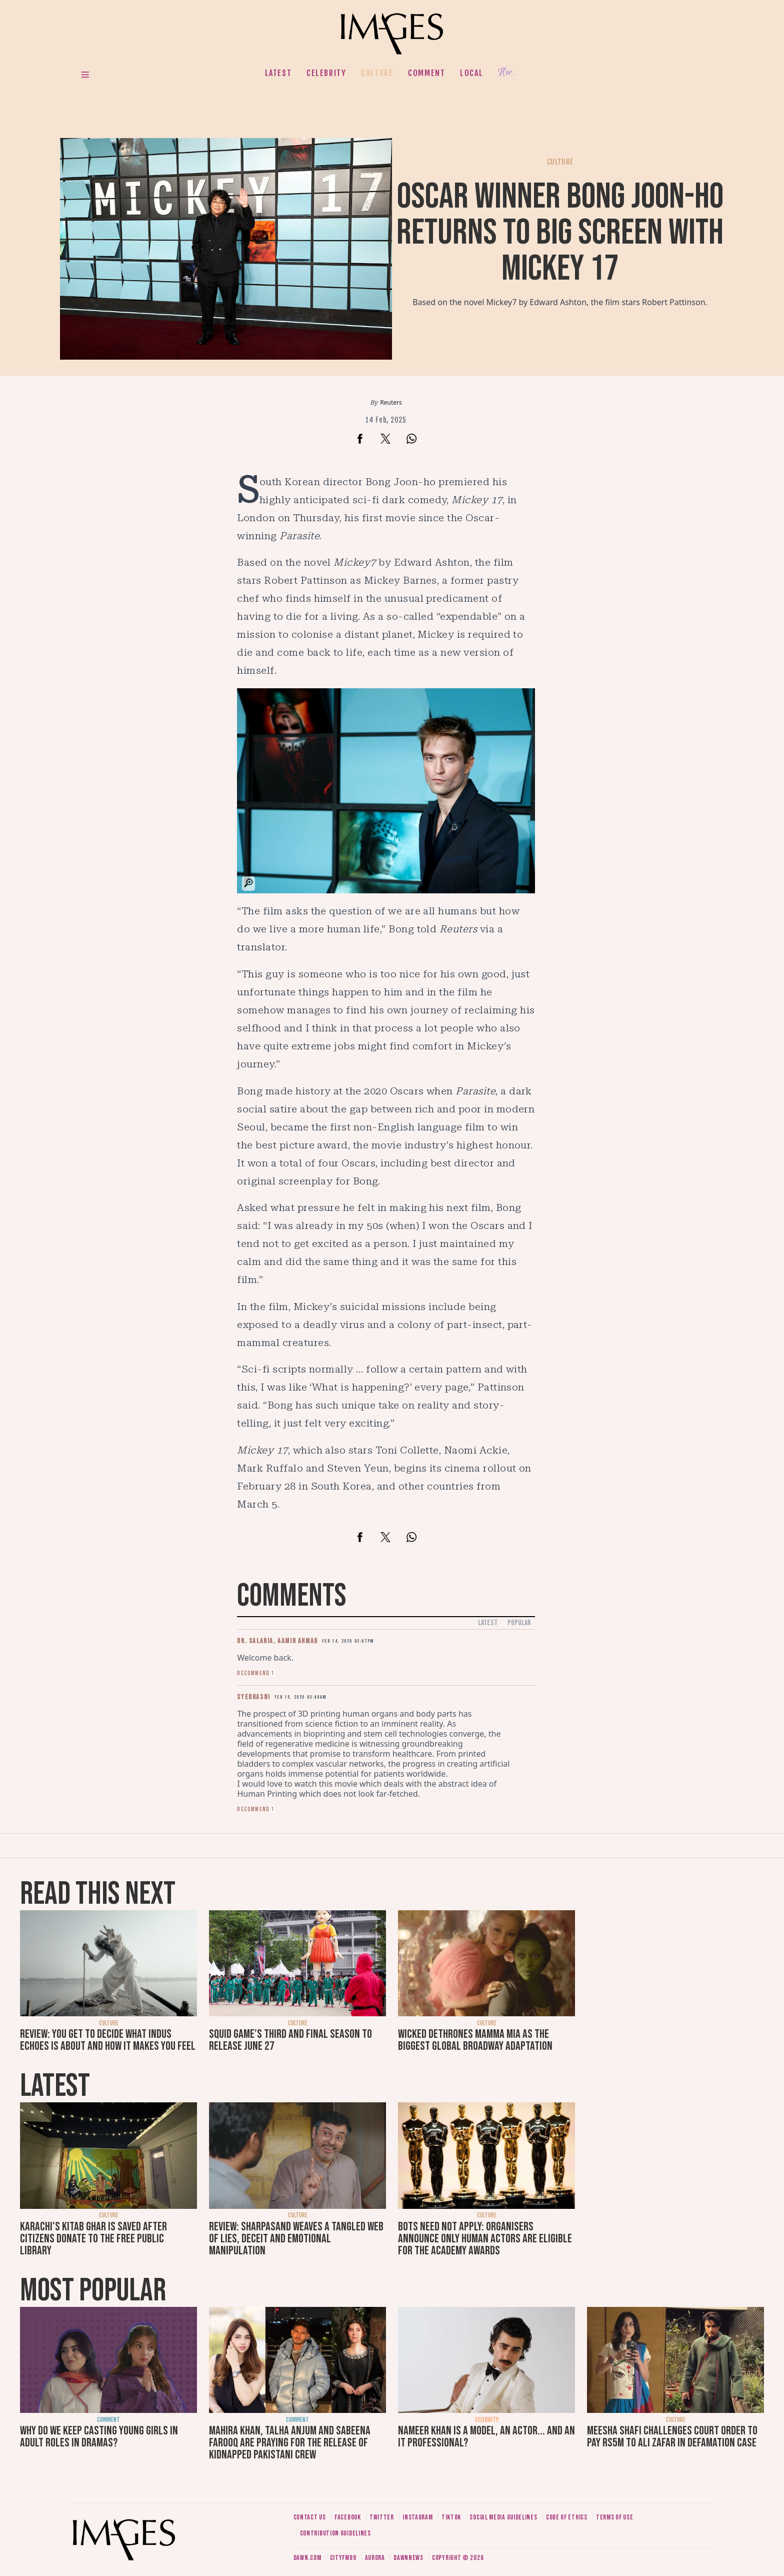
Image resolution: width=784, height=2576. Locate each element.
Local (471, 73)
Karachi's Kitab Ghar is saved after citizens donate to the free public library (93, 2238)
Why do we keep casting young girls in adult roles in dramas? (99, 2436)
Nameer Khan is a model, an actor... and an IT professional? (486, 2436)
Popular (519, 1623)
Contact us (310, 2517)
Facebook (347, 2517)
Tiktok (451, 2517)
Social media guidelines (503, 2517)
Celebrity (326, 73)
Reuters (391, 402)
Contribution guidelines (335, 2533)
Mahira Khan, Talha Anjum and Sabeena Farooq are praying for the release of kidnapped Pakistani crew (289, 2442)
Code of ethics (567, 2517)
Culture (377, 73)
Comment (426, 73)
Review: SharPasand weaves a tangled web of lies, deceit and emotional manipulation (296, 2238)
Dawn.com (308, 2557)
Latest (278, 73)
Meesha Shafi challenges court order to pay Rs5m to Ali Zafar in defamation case (672, 2436)
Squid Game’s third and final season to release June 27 (290, 2040)
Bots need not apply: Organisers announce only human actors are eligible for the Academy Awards (485, 2238)
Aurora (375, 2557)
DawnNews (409, 2557)
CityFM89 (343, 2557)
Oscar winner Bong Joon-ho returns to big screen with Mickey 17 (560, 233)
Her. (506, 73)
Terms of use (614, 2517)
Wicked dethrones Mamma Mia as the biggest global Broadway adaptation (475, 2040)
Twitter (382, 2517)
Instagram (417, 2517)
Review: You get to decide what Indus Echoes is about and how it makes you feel (108, 2040)
